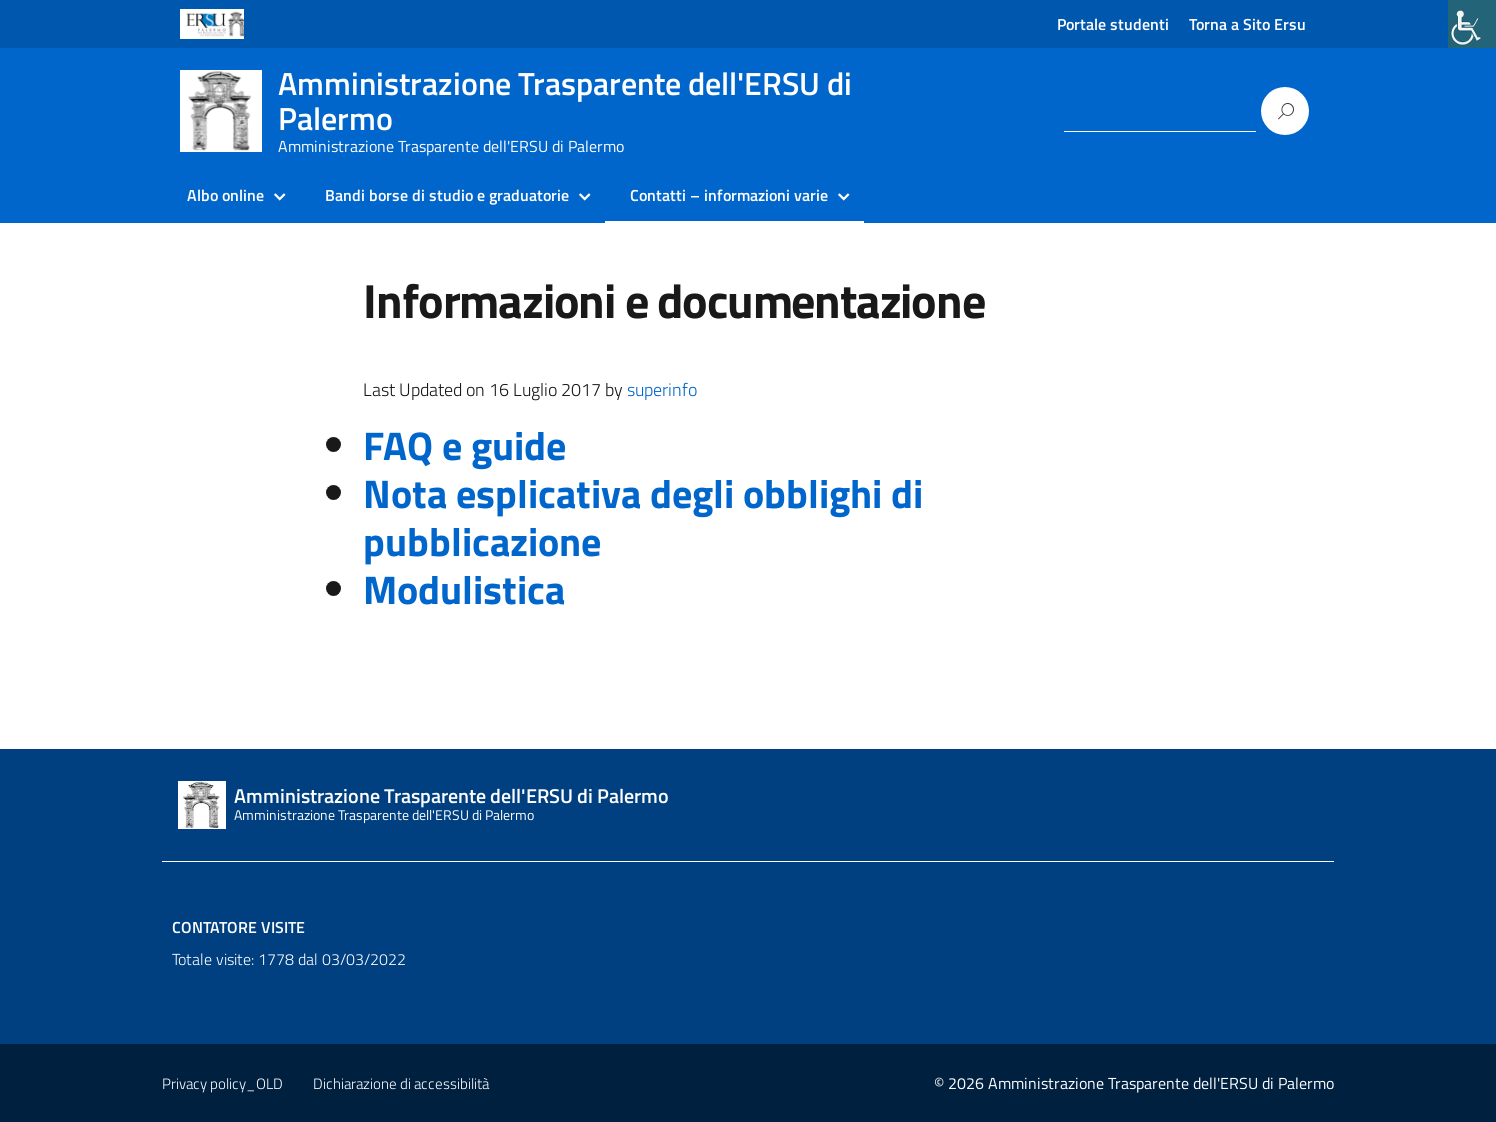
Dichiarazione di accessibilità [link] (401, 1083)
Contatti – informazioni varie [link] (729, 195)
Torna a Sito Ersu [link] (1247, 24)
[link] (1472, 24)
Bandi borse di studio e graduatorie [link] (447, 195)
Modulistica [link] (464, 589)
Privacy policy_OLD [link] (222, 1083)
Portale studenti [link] (1113, 24)
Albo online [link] (225, 195)
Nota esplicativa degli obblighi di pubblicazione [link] (643, 517)
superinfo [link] (662, 389)
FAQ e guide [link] (464, 445)
